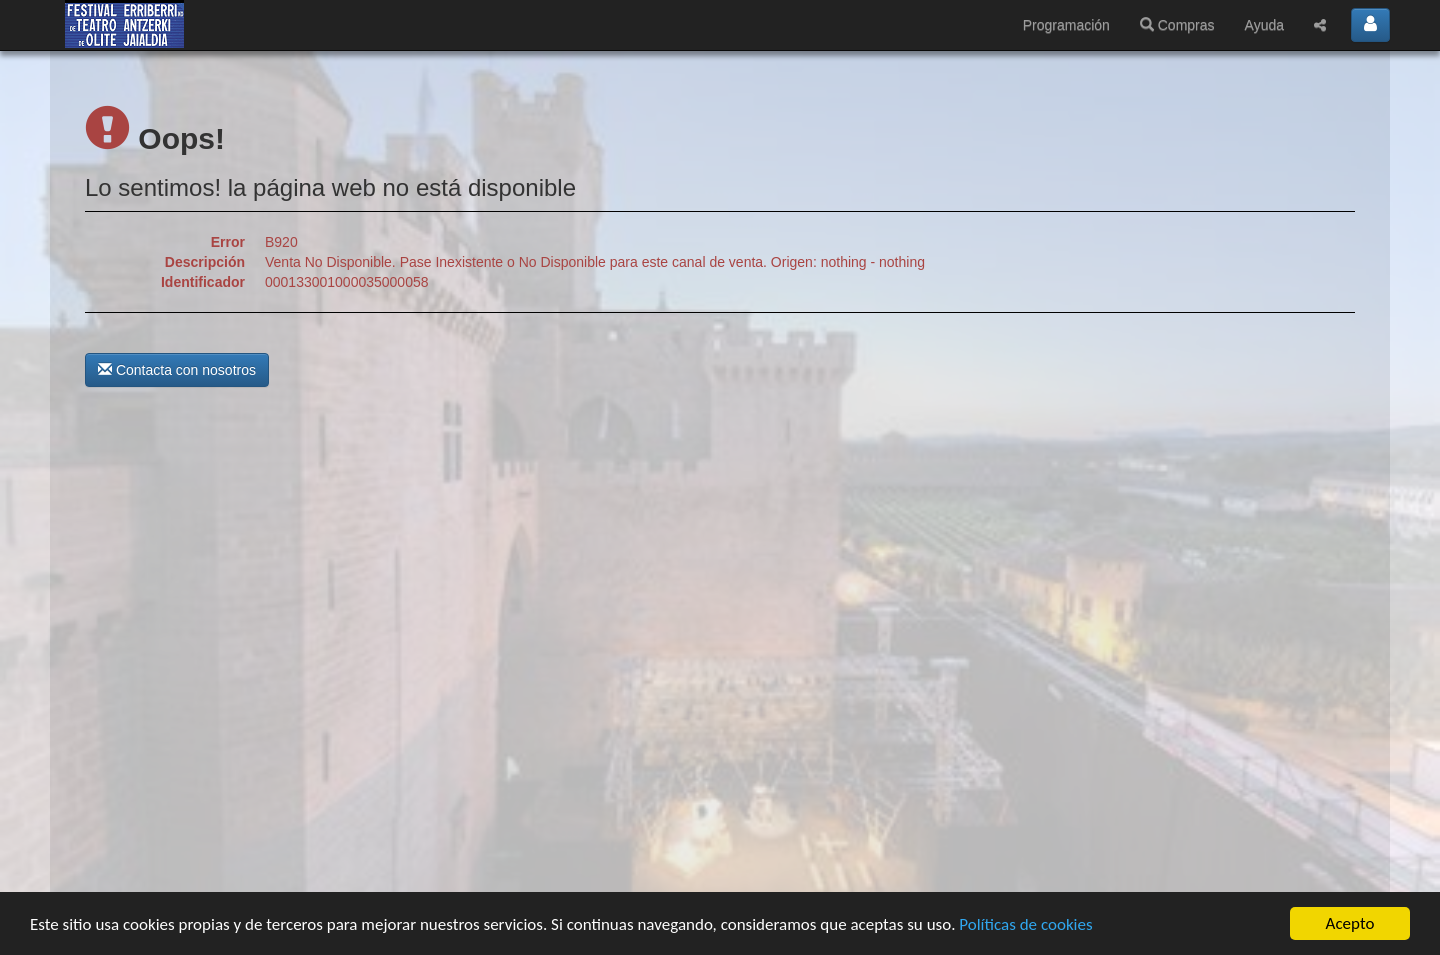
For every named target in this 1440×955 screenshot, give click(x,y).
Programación (1066, 25)
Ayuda (1264, 25)
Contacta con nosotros (177, 370)
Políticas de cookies (1025, 924)
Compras (1177, 25)
